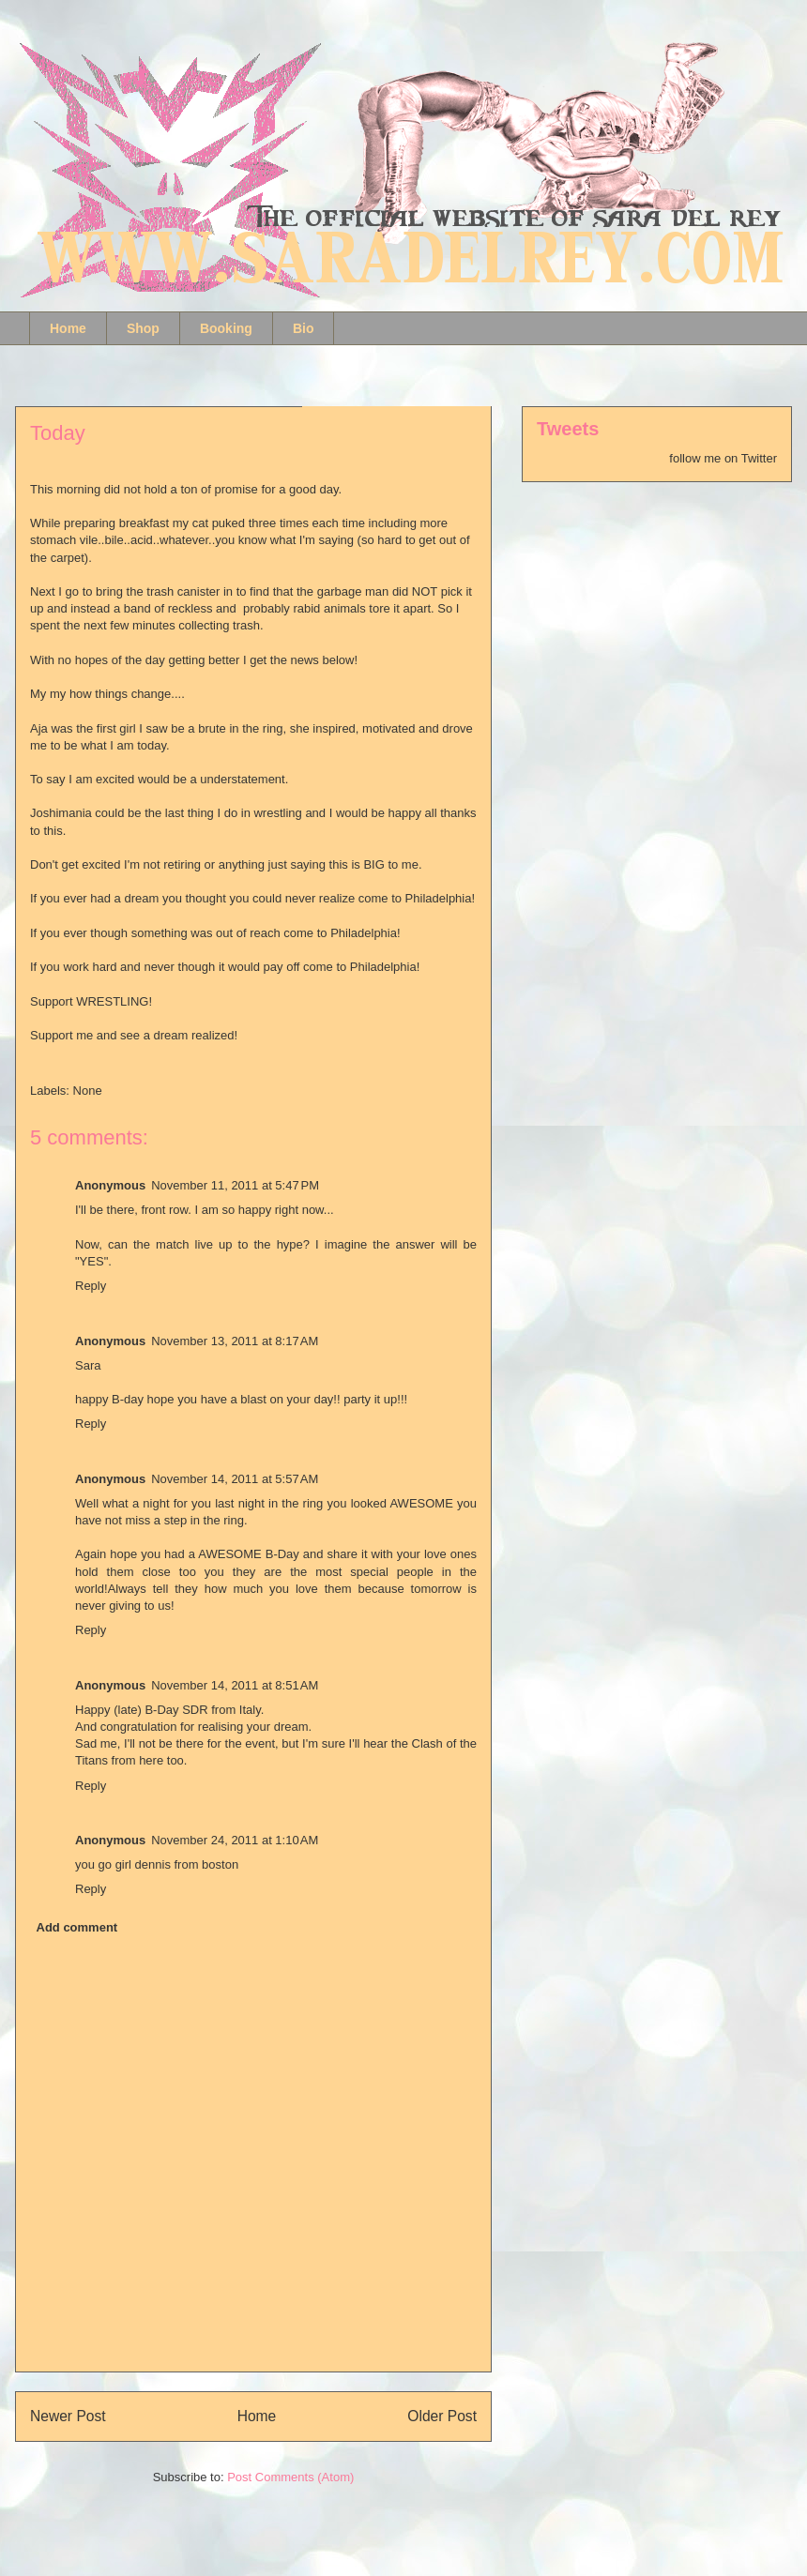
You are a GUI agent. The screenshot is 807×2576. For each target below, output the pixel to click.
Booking (226, 328)
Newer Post (68, 2416)
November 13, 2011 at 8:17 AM (234, 1341)
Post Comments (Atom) (290, 2477)
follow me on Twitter (723, 458)
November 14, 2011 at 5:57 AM (234, 1479)
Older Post (442, 2416)
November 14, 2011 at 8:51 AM (234, 1685)
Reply (90, 1286)
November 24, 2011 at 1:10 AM (234, 1840)
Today (57, 433)
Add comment (77, 1927)
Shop (143, 328)
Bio (303, 328)
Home (68, 328)
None (87, 1090)
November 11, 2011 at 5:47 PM (235, 1185)
